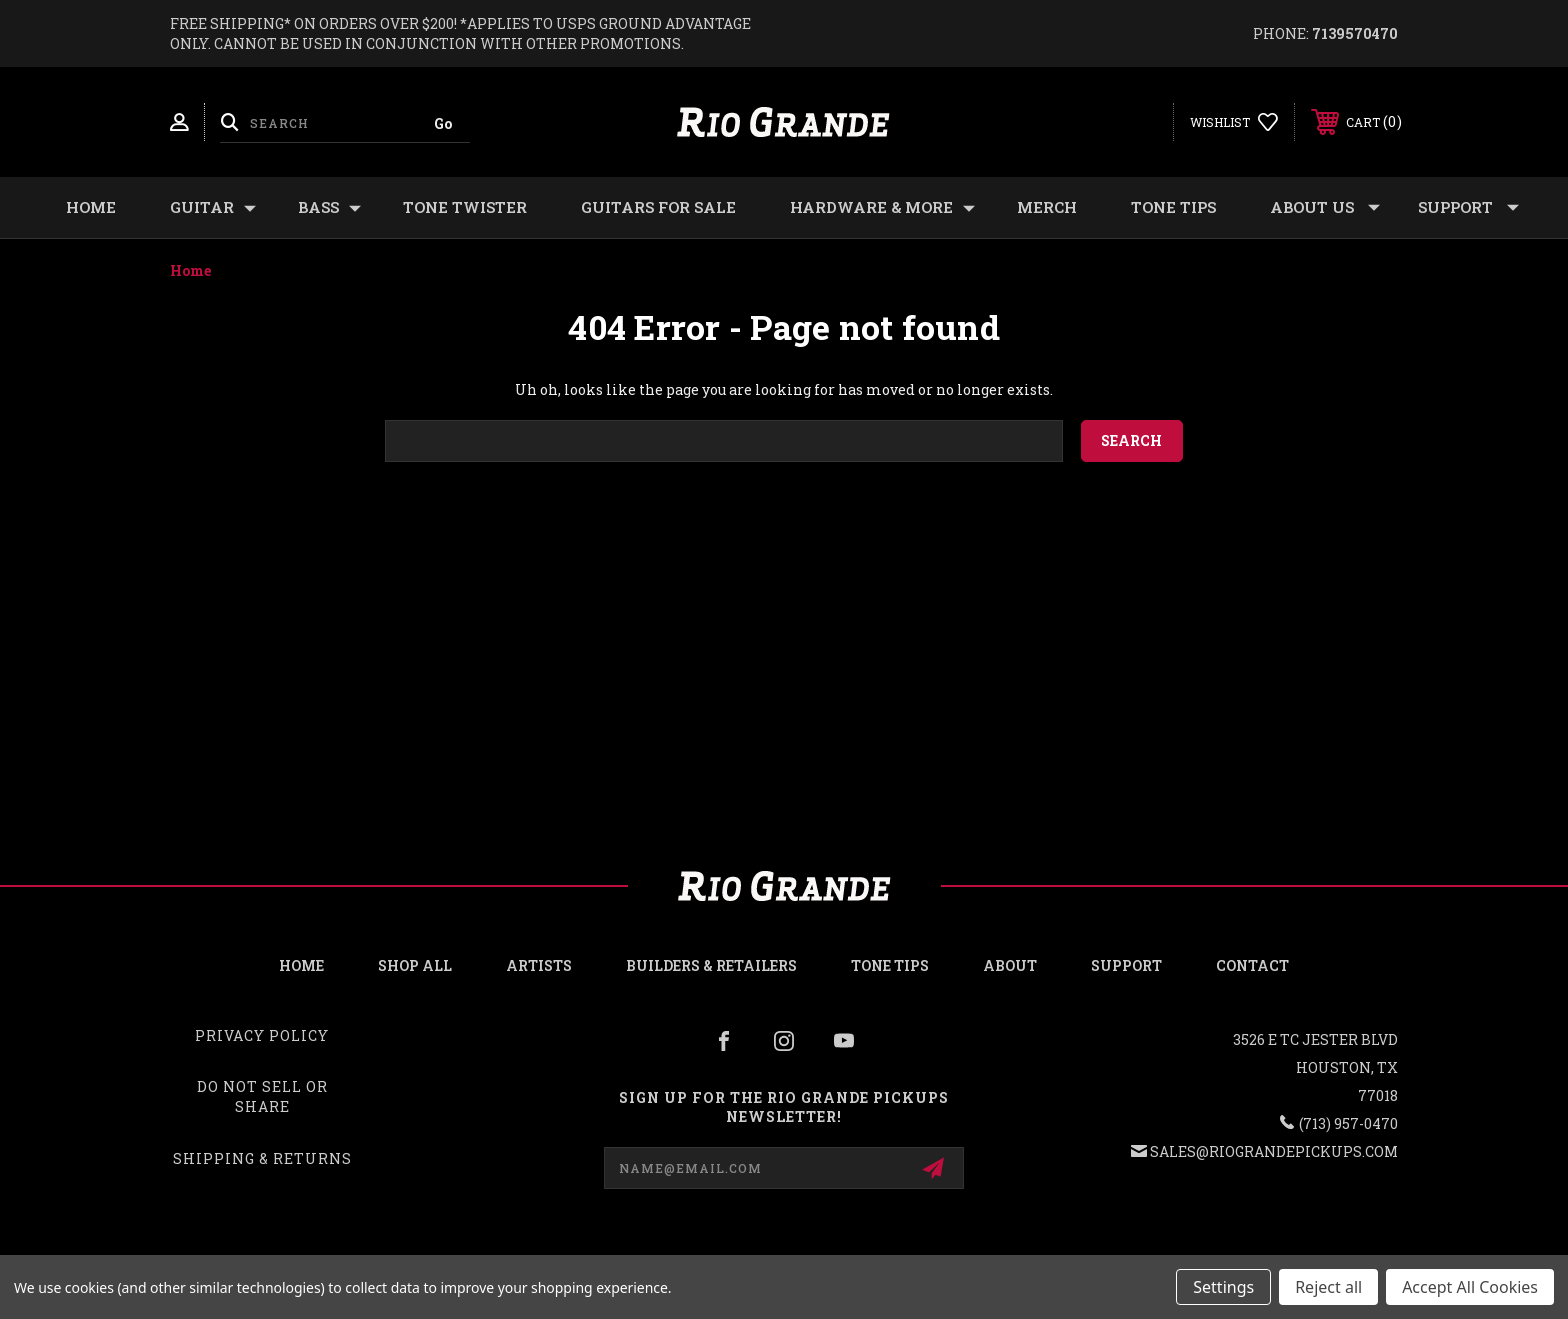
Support (1468, 207)
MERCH (1047, 207)
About (1010, 965)
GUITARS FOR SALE (658, 207)
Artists (539, 965)
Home (91, 207)
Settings (1223, 1287)
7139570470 (1355, 33)
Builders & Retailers (711, 965)
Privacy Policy (262, 1035)
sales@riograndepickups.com (1274, 1151)
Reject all (1328, 1287)
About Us (1325, 207)
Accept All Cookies (1470, 1287)
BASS (329, 207)
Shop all (415, 965)
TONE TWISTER (465, 207)
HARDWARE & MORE (882, 207)
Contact (1252, 965)
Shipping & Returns (262, 1158)
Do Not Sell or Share (262, 1096)
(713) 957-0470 (1348, 1123)
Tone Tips (1173, 207)
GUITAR (213, 207)
